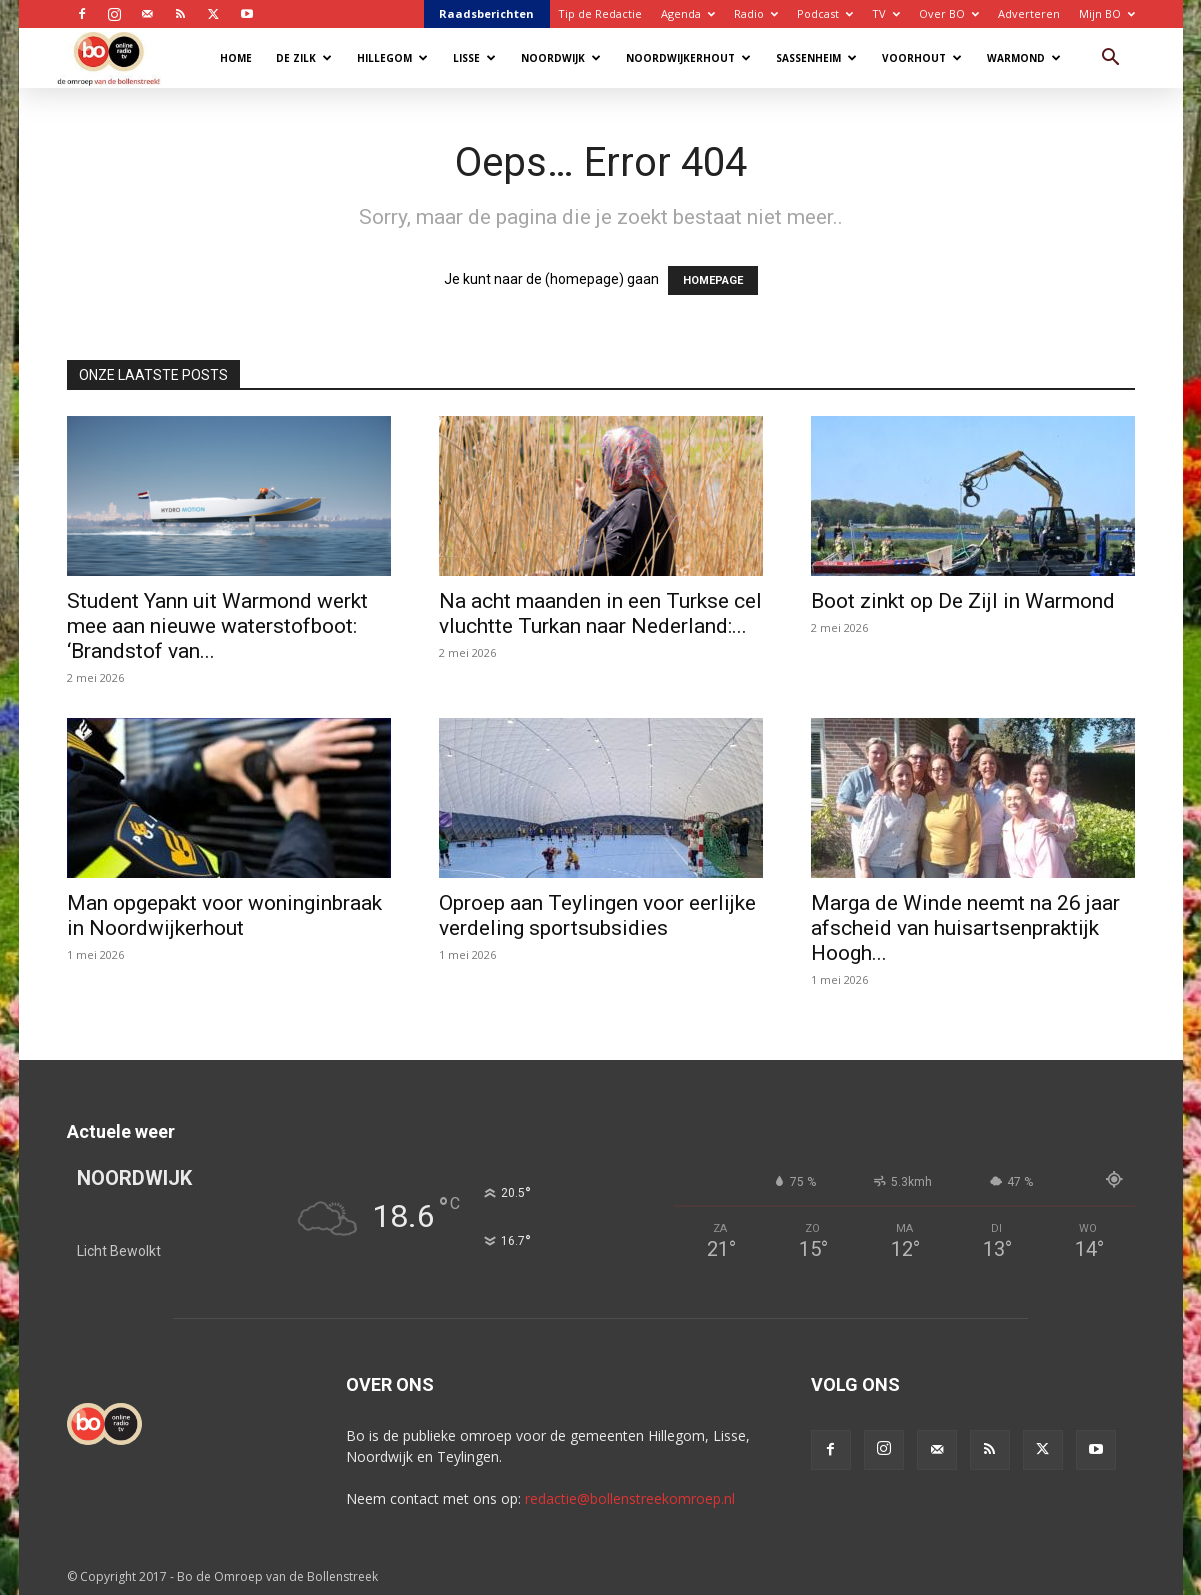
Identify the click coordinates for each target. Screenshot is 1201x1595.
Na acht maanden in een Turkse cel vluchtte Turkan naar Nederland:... (600, 613)
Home (236, 58)
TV (886, 13)
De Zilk (304, 58)
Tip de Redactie (600, 13)
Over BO (949, 13)
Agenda (688, 13)
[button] (1111, 59)
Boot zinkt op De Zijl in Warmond (963, 601)
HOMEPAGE (713, 280)
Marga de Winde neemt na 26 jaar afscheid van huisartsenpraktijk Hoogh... (965, 928)
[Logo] (118, 57)
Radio (756, 13)
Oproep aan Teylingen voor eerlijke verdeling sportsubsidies (597, 915)
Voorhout (922, 58)
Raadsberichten (486, 13)
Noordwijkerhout (688, 58)
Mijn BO (1107, 13)
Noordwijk (561, 58)
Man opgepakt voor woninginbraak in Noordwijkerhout (224, 915)
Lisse (474, 58)
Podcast (825, 13)
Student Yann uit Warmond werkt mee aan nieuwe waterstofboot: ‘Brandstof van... (217, 626)
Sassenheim (816, 58)
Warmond (1024, 58)
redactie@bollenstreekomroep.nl (630, 1498)
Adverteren (1029, 13)
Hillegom (392, 58)
